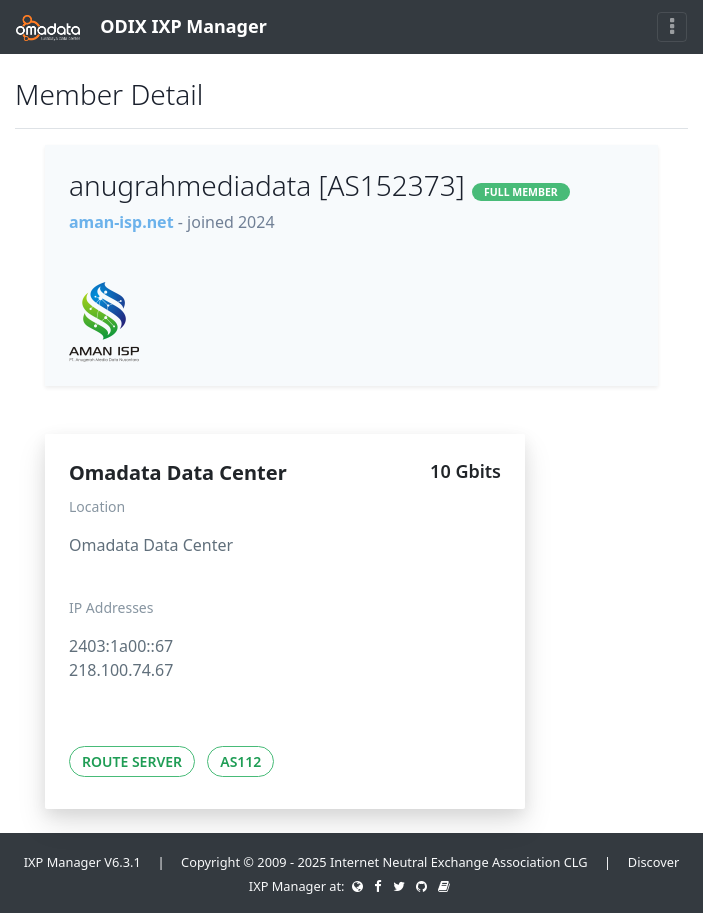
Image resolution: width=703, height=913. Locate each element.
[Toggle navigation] (672, 27)
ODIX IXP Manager (141, 27)
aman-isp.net (121, 222)
